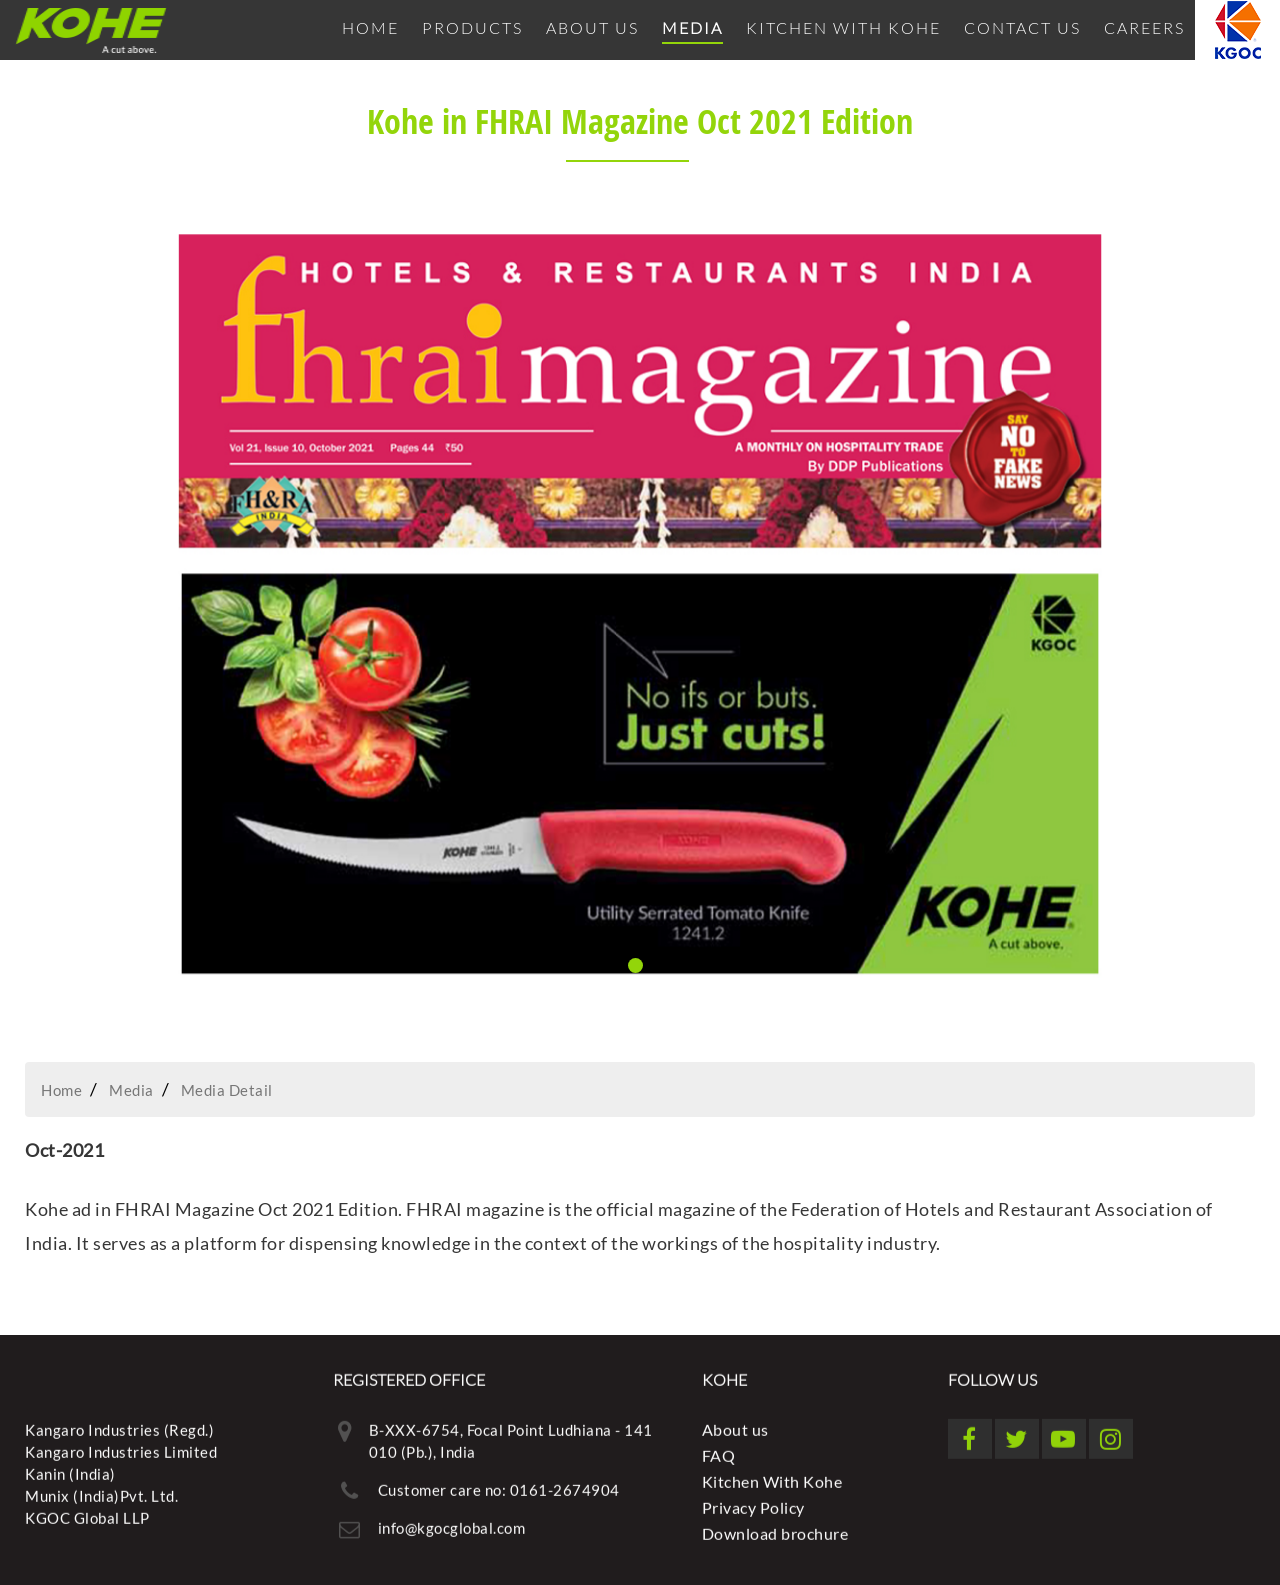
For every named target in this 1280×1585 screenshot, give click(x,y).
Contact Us (1022, 27)
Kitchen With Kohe (843, 27)
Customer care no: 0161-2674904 (499, 1486)
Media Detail (227, 1090)
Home (370, 27)
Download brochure (775, 1529)
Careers (1144, 27)
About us (592, 27)
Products (472, 27)
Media (692, 27)
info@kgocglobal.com (452, 1524)
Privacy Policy (753, 1503)
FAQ (719, 1451)
